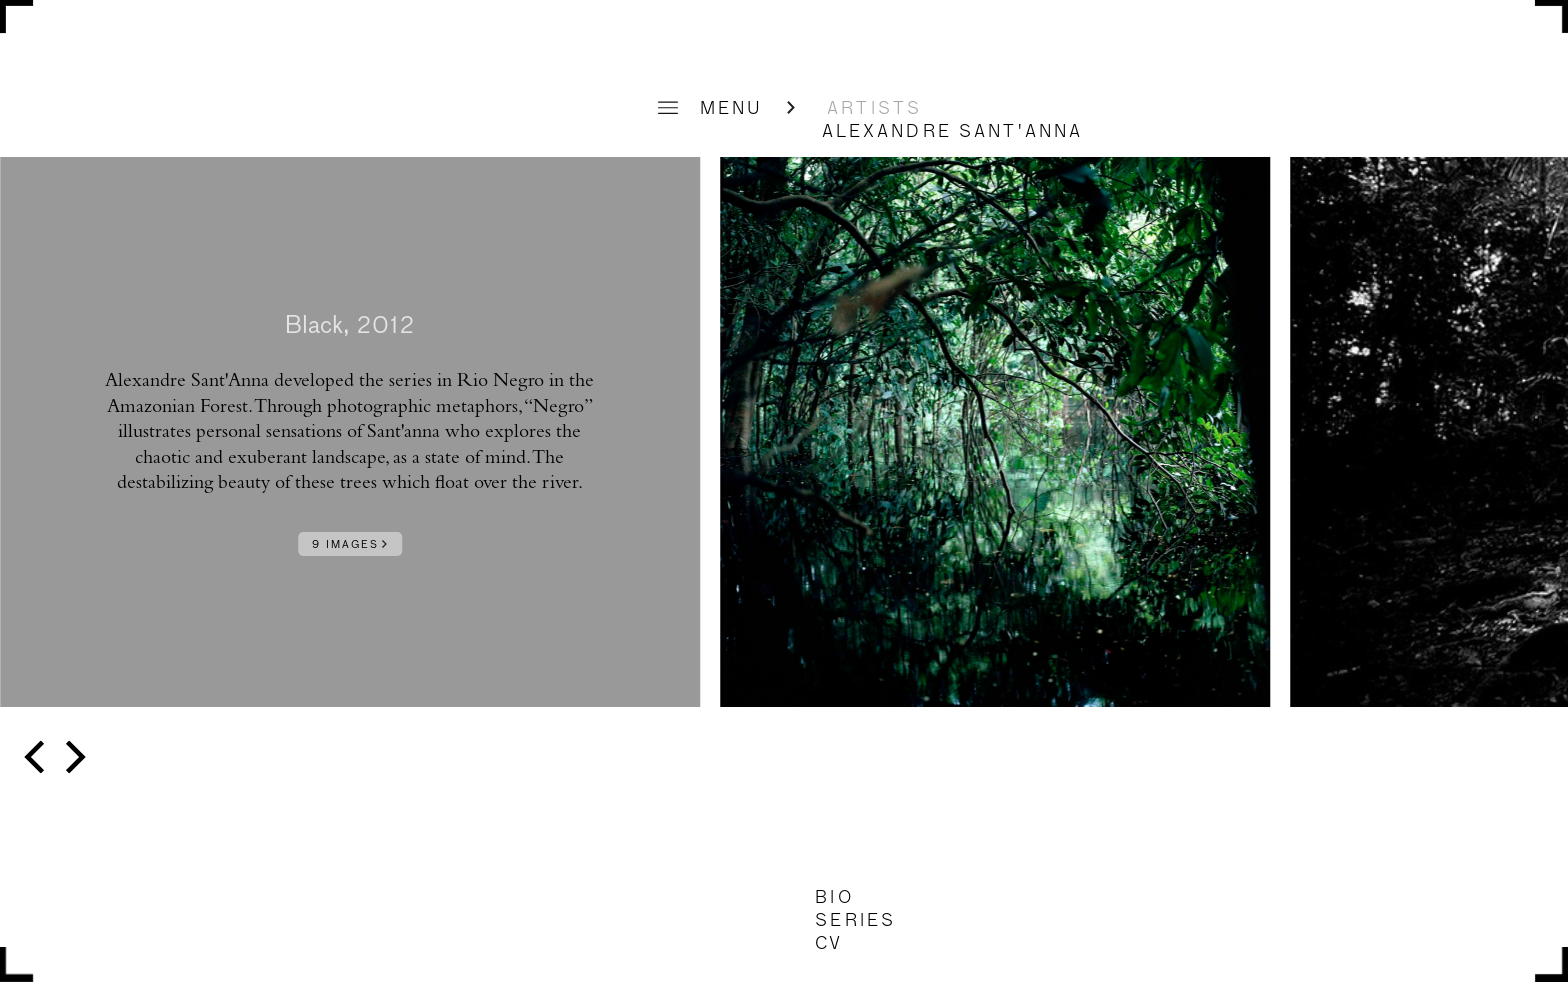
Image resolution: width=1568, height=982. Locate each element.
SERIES (855, 921)
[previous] (37, 757)
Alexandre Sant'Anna (953, 132)
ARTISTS (874, 109)
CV (829, 944)
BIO (834, 898)
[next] (72, 757)
